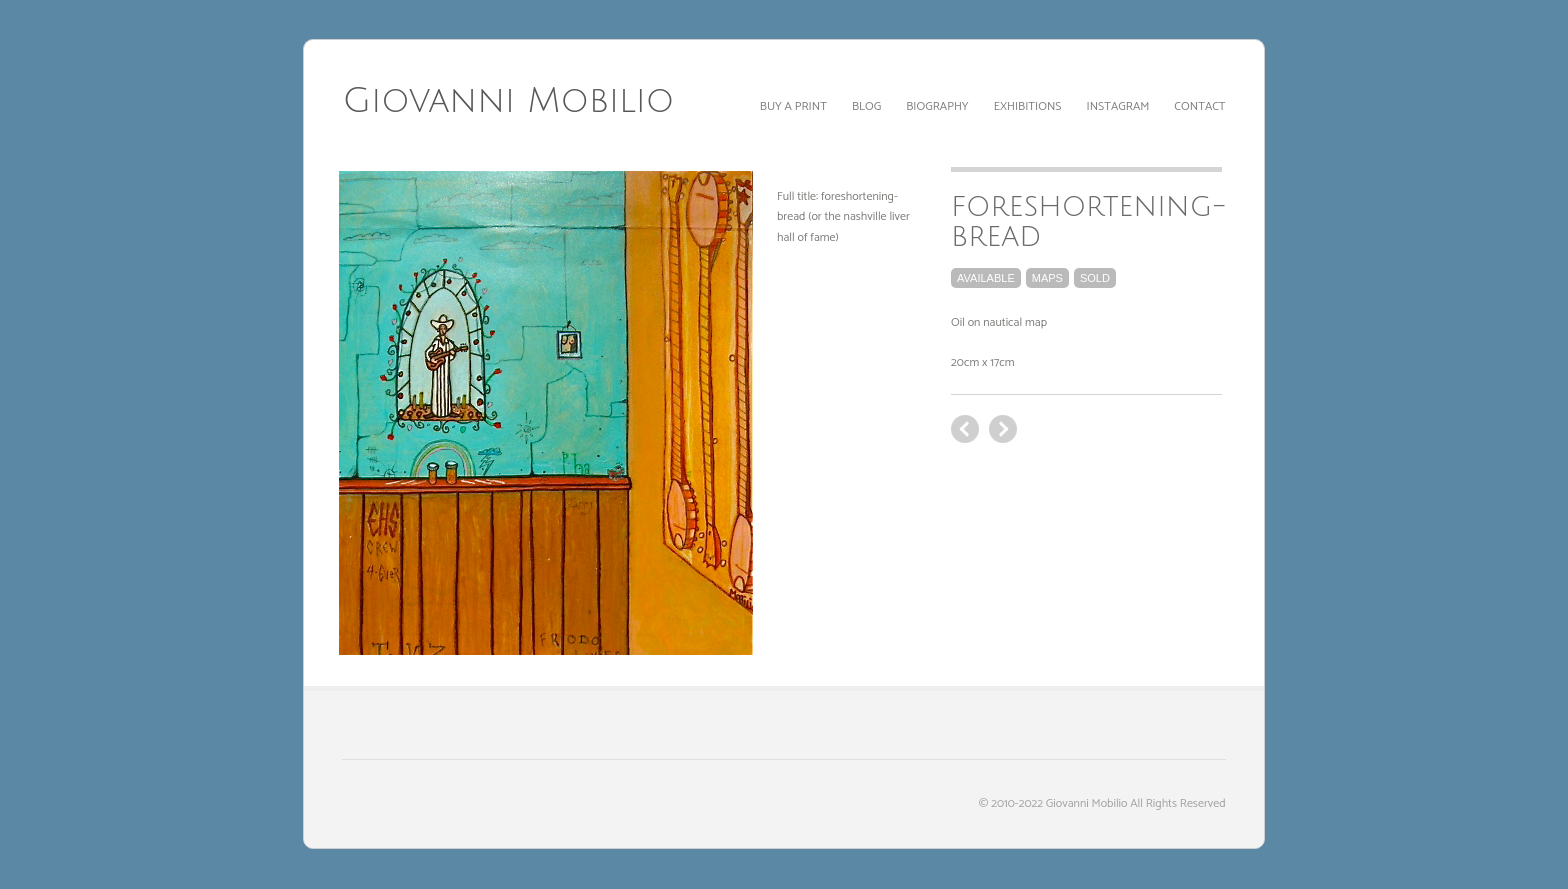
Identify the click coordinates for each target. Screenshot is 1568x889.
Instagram (1118, 106)
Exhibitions (1028, 106)
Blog (866, 106)
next (965, 429)
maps (1047, 278)
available (986, 278)
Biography (937, 106)
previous (1003, 429)
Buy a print (793, 106)
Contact (1199, 106)
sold (1095, 278)
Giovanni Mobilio (508, 101)
